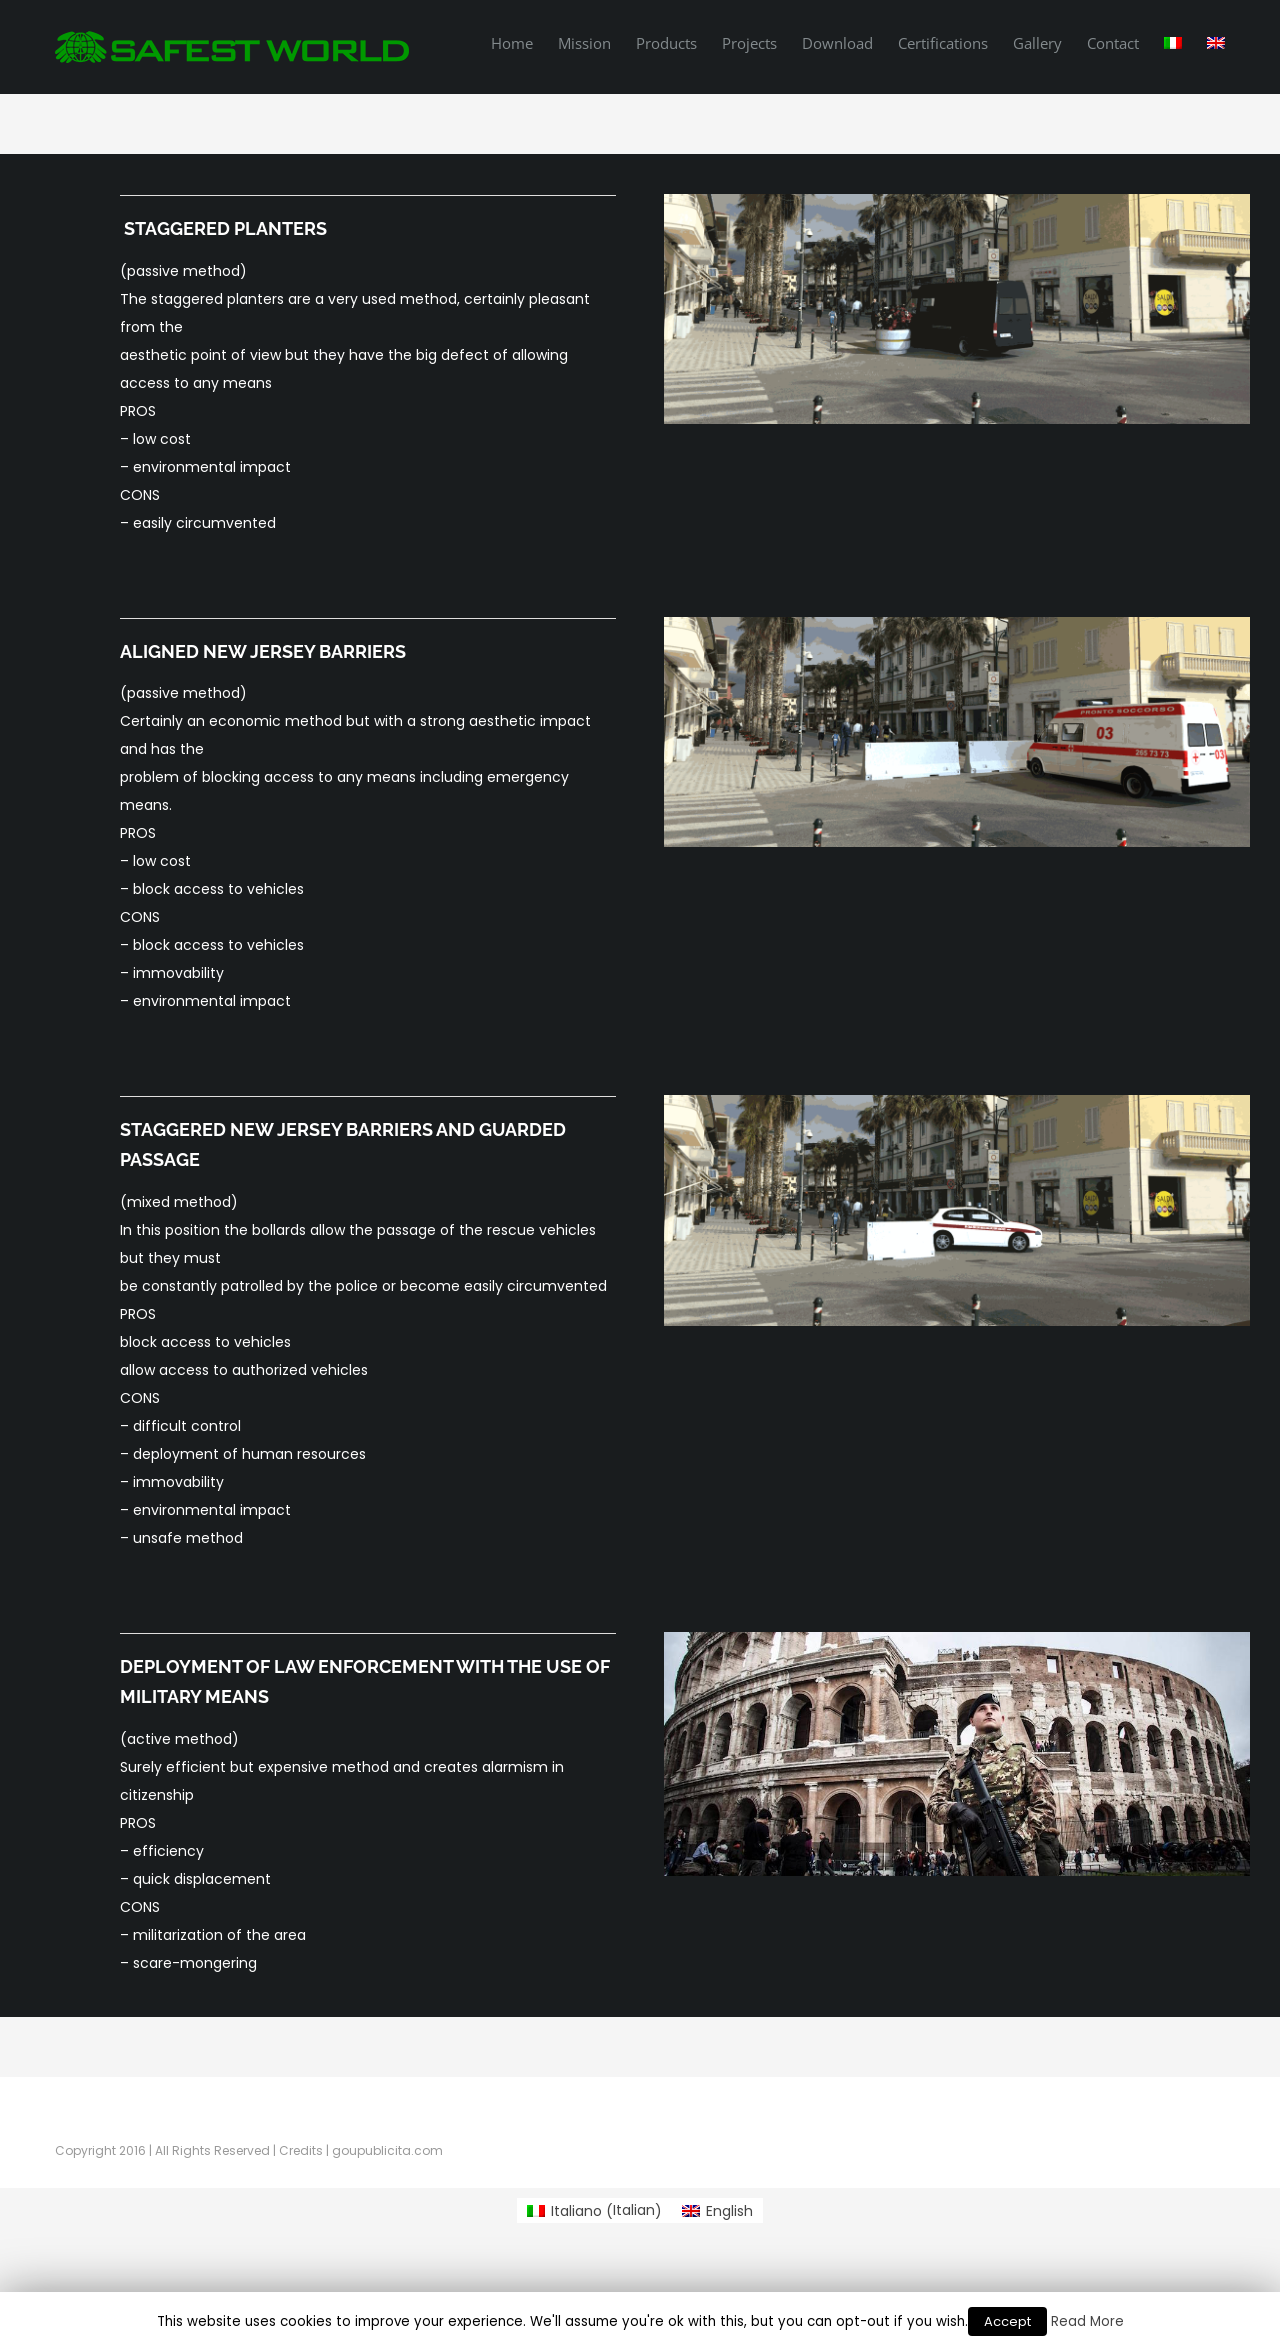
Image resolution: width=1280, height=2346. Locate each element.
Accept (1007, 2321)
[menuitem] (524, 42)
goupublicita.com (387, 2150)
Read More (1087, 2321)
